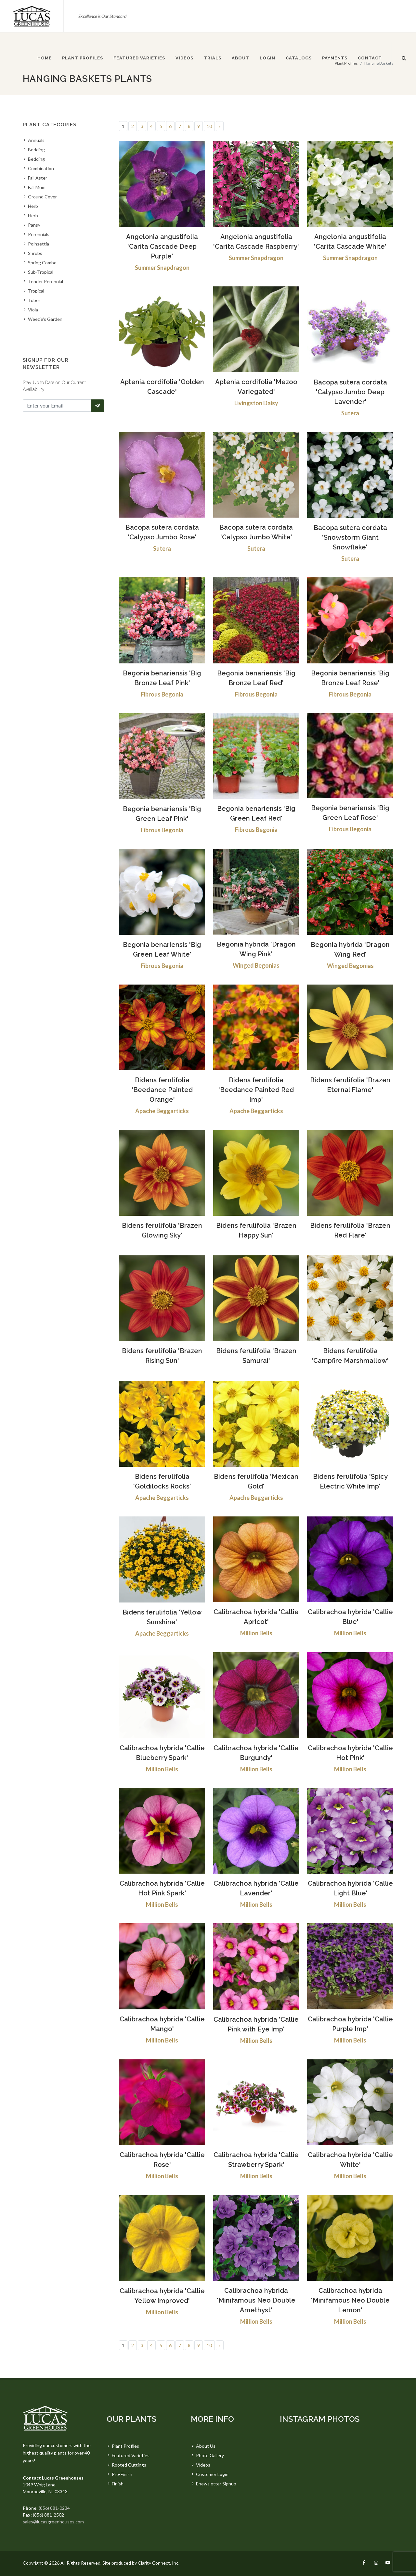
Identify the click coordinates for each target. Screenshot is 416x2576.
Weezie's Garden (45, 319)
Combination (41, 168)
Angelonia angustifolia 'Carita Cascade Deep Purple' (162, 246)
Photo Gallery (210, 2455)
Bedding (36, 149)
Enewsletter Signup (216, 2483)
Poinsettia (38, 243)
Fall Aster (37, 178)
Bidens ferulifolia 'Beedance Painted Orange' (162, 1089)
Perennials (38, 234)
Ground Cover (42, 196)
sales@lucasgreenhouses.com (53, 2521)
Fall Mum (37, 187)
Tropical (36, 291)
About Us (205, 2446)
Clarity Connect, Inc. (158, 2563)
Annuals (36, 140)
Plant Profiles (125, 2446)
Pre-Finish (122, 2474)
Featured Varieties (131, 2455)
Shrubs (35, 253)
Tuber (34, 300)
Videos (203, 2465)
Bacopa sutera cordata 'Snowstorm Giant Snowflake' (350, 537)
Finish (118, 2483)
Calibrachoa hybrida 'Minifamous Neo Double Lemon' (350, 2300)
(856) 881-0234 (54, 2508)
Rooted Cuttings (129, 2465)
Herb (33, 206)
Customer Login (212, 2474)
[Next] (220, 126)
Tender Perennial (45, 281)
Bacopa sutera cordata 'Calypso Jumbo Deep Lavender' (350, 392)
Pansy (34, 225)
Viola (33, 309)
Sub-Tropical (40, 272)
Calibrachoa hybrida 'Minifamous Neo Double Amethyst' (256, 2300)
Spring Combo (42, 262)
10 (209, 126)
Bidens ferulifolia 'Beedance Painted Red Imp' (256, 1089)
